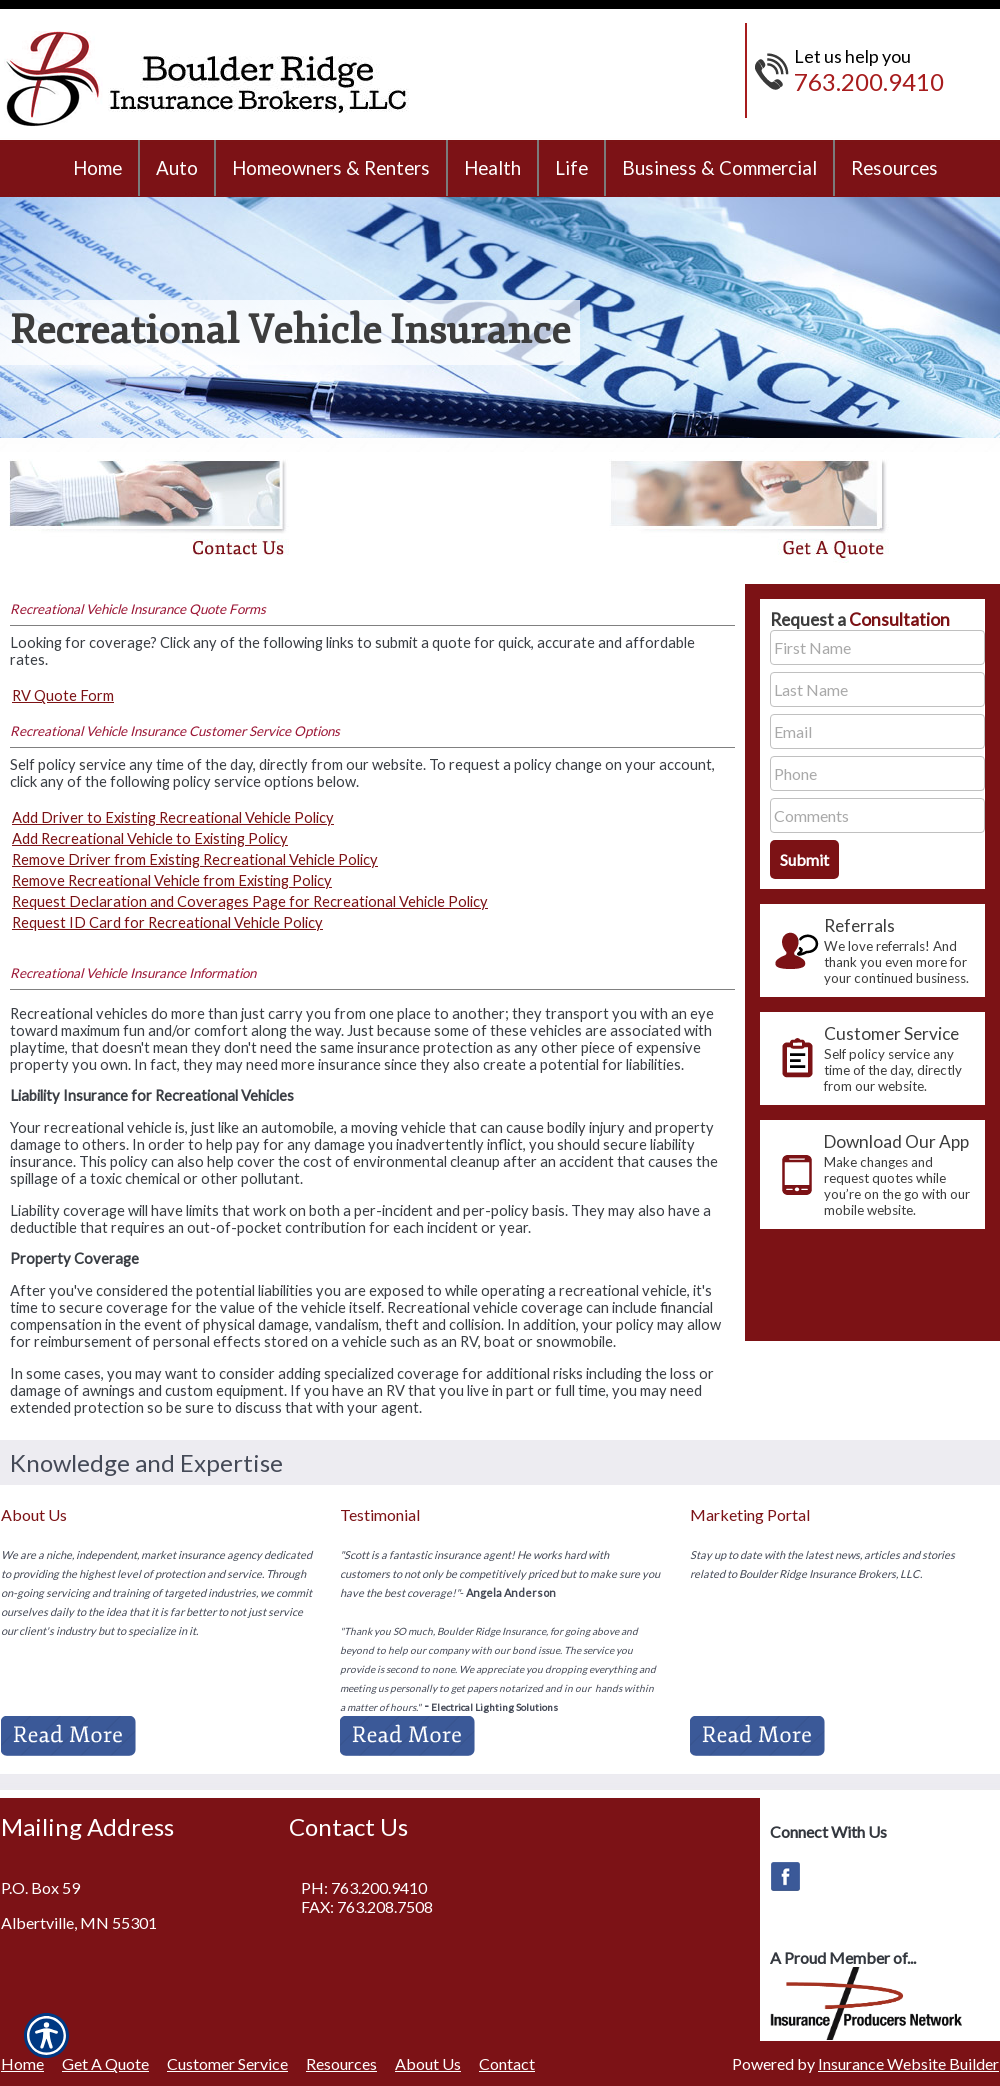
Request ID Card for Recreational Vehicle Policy (167, 922)
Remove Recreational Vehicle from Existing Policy (172, 880)
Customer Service (227, 2063)
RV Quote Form (63, 695)
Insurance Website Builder (908, 2063)
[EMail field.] (877, 731)
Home (22, 2063)
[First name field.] (877, 647)
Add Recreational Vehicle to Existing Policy (150, 838)
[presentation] (872, 950)
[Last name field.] (877, 689)
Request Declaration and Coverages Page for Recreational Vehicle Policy (250, 901)
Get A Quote (105, 2063)
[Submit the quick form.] (804, 859)
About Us (428, 2063)
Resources (341, 2063)
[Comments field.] (877, 815)
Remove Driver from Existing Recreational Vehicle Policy (195, 859)
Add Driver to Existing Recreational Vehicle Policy (173, 817)
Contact (507, 2063)
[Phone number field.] (877, 773)
